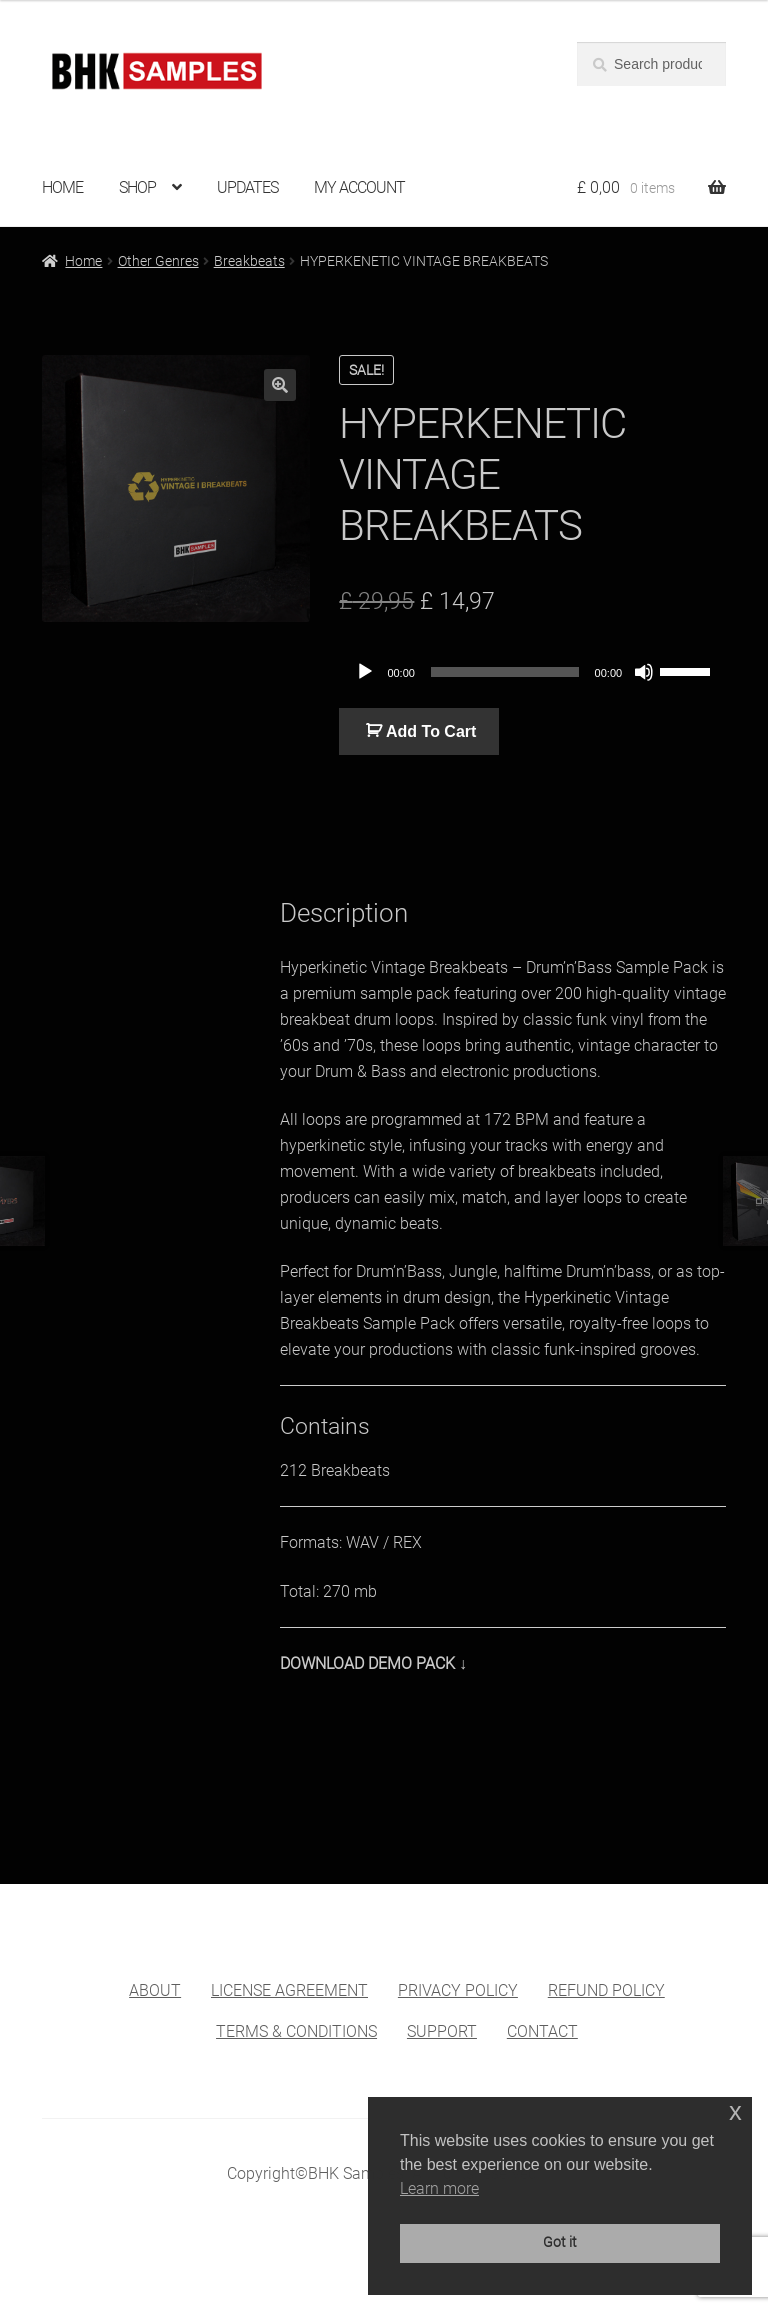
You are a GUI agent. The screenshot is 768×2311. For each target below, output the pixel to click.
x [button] (735, 2111)
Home (83, 261)
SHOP (137, 187)
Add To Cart (431, 731)
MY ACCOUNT (359, 187)
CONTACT (542, 2031)
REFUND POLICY (606, 1990)
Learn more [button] (439, 2188)
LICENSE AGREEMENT (289, 1990)
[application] (532, 672)
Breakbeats (249, 261)
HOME (62, 187)
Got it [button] (560, 2242)
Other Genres (158, 261)
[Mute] (644, 672)
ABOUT (155, 1990)
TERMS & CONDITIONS (296, 2031)
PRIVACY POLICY (458, 1990)
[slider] (505, 672)
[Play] (365, 672)
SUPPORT (442, 2031)
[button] (280, 385)
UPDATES (247, 187)
